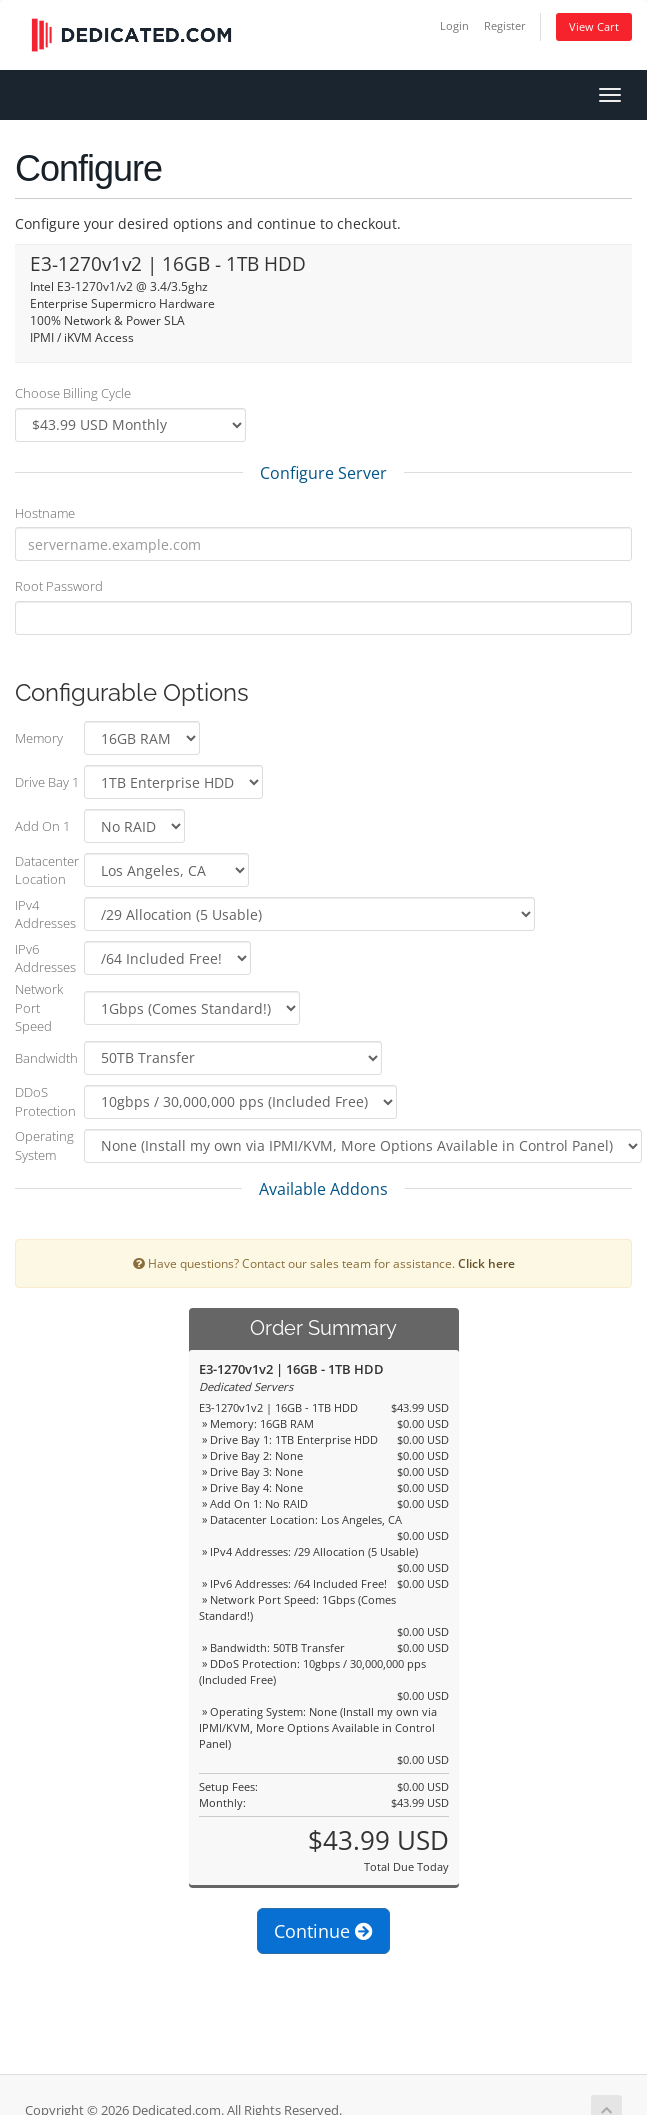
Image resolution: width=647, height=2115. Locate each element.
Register (505, 25)
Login (454, 25)
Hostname (45, 513)
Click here (486, 1263)
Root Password (59, 586)
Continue (323, 1931)
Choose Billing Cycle (73, 393)
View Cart (594, 26)
